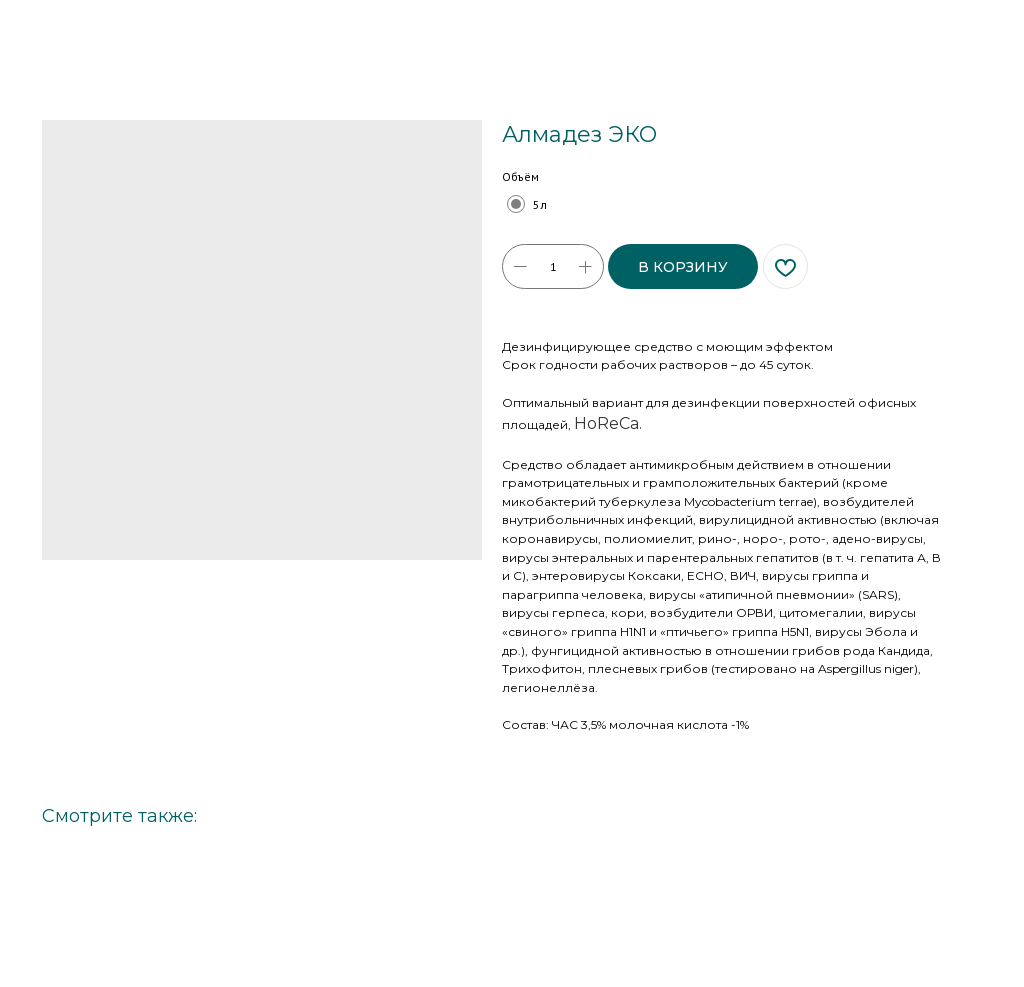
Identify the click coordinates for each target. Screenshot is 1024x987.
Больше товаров (81, 28)
